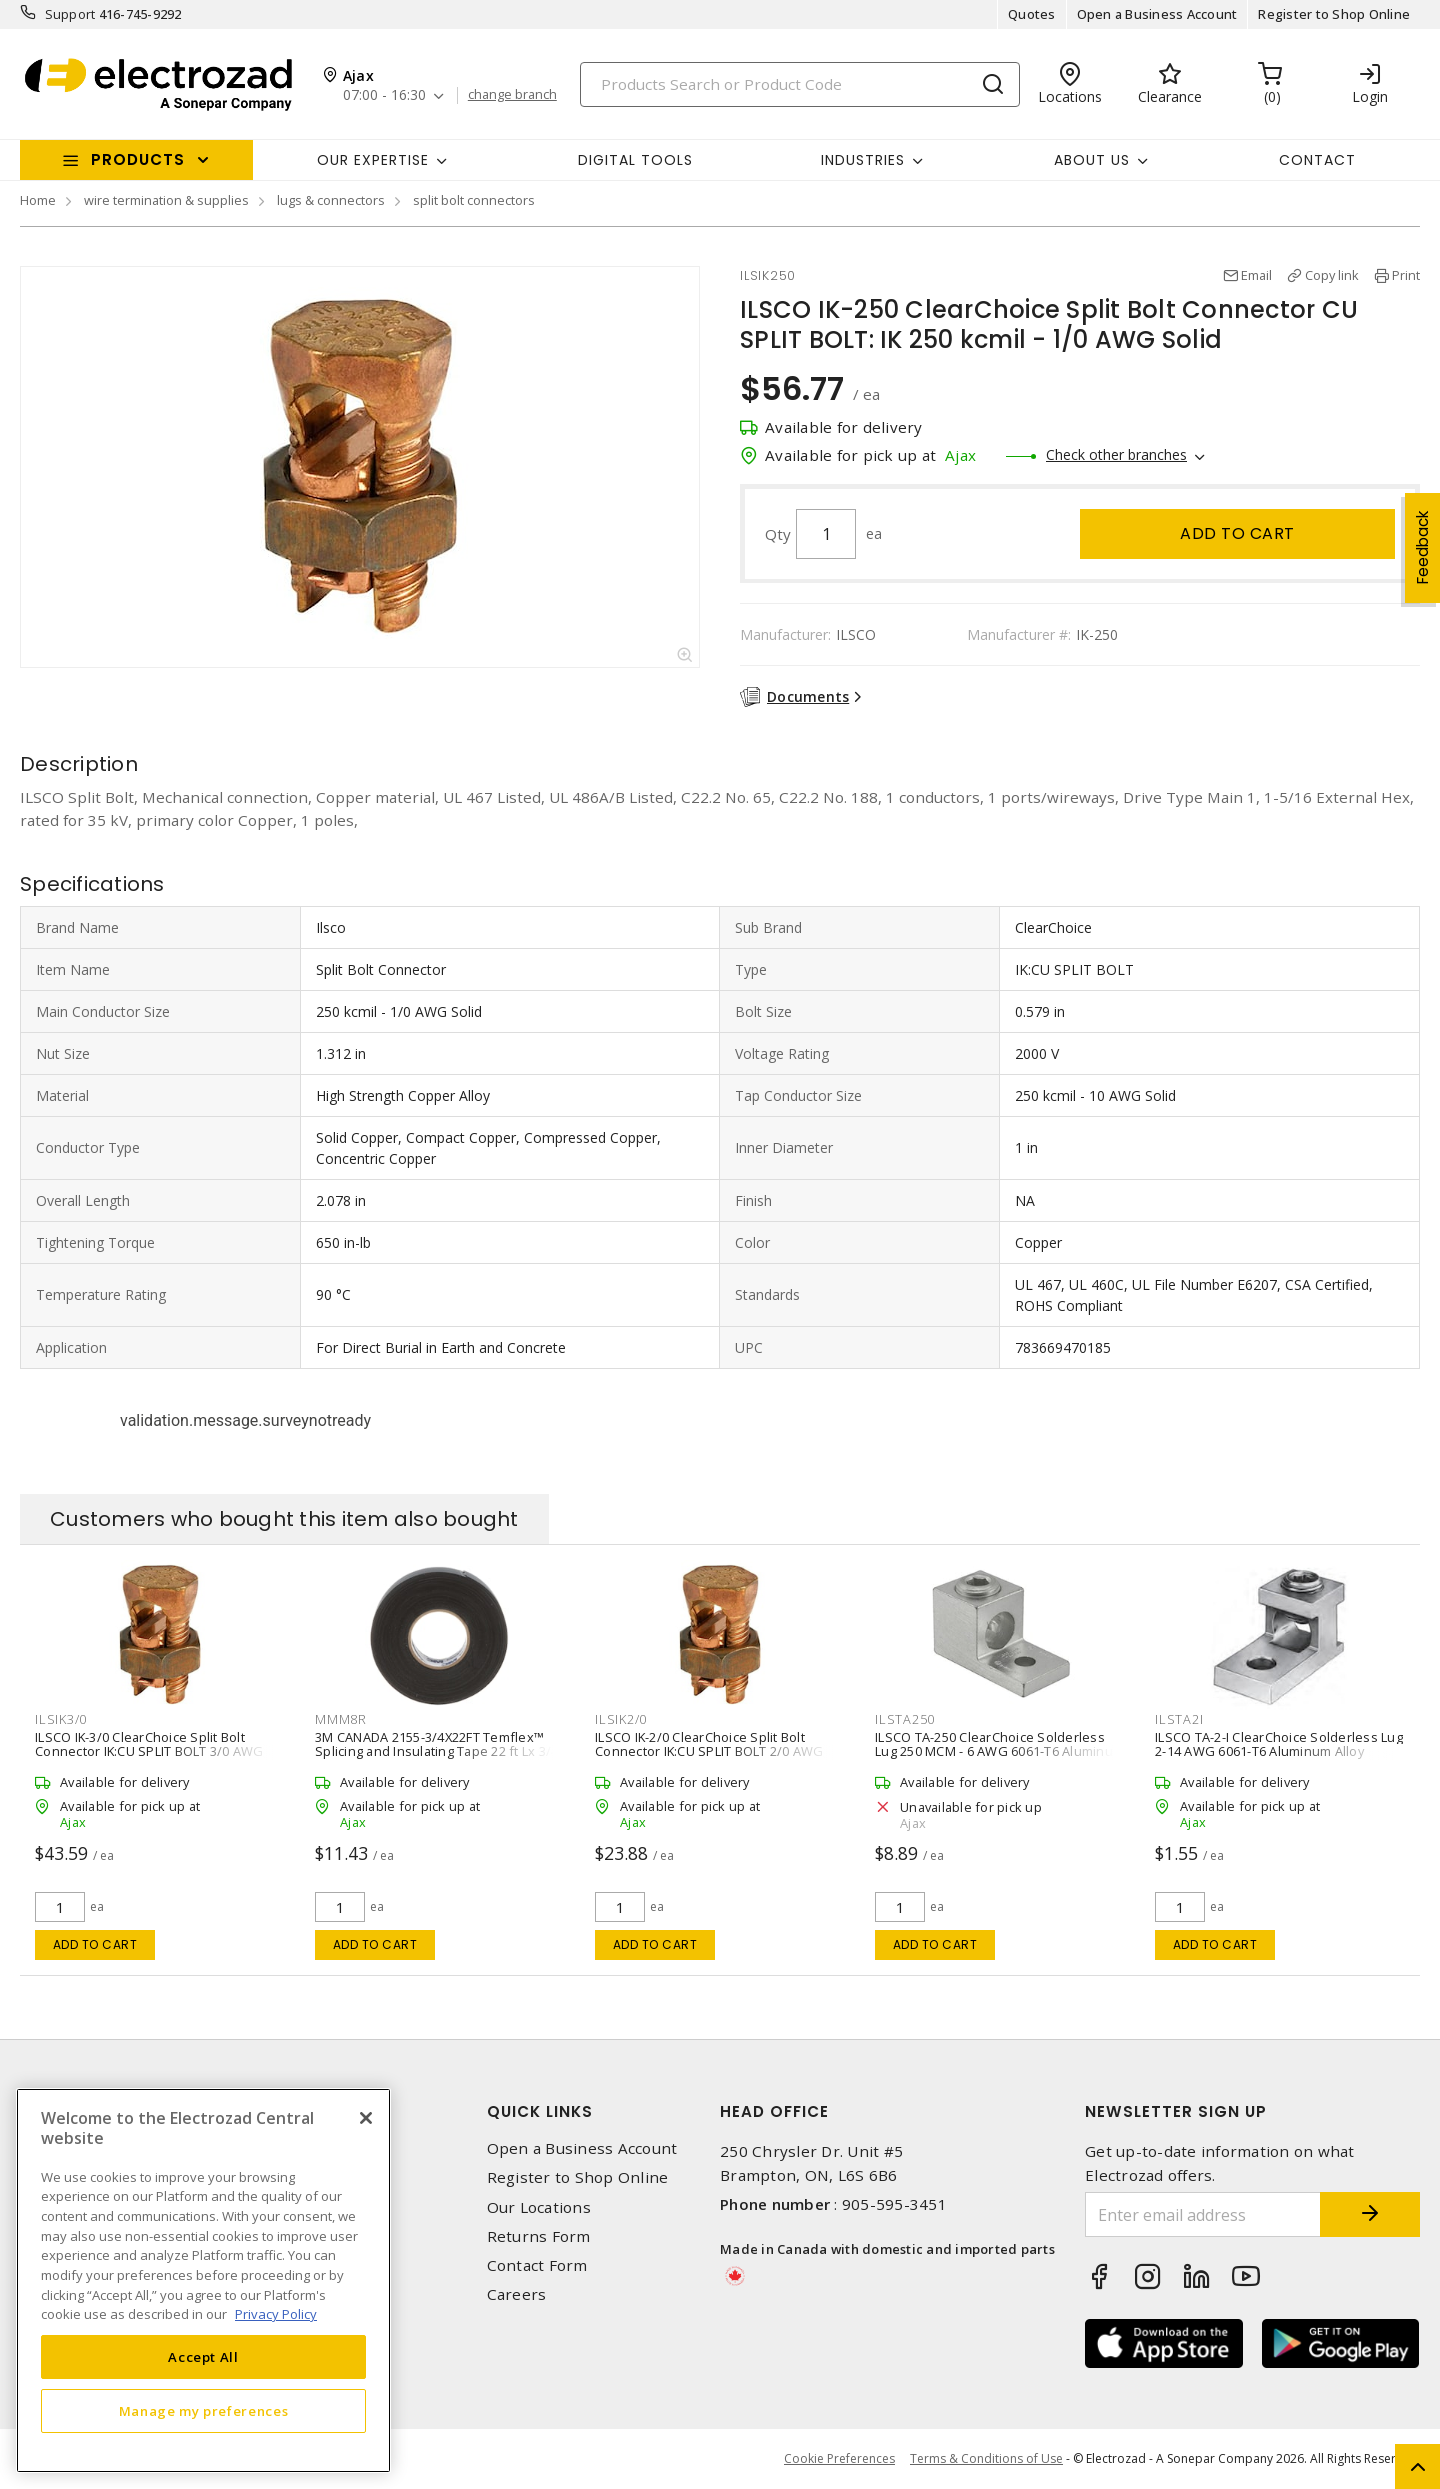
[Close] (366, 2118)
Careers (517, 2294)
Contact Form (537, 2265)
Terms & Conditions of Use (986, 2458)
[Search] (800, 84)
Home (38, 200)
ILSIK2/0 (621, 1719)
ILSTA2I (1179, 1719)
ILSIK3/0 (61, 1719)
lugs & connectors (331, 200)
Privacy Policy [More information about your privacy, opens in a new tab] (276, 2314)
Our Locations (539, 2207)
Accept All (203, 2357)
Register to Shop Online (1334, 14)
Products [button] (138, 159)
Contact (1317, 160)
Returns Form (539, 2236)
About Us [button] (1092, 160)
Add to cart (1237, 533)
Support (70, 14)
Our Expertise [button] (373, 160)
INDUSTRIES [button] (863, 160)
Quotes (1032, 14)
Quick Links (540, 2111)
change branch (512, 95)
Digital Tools (635, 160)
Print (1406, 275)
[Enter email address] (1203, 2214)
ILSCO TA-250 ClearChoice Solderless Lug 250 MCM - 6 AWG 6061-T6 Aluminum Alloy (999, 1751)
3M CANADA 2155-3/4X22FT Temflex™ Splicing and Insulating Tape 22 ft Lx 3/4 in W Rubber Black (436, 1751)
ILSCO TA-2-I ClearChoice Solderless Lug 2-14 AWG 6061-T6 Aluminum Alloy (1279, 1744)
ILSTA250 (905, 1719)
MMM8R (341, 1719)
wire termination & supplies (166, 200)
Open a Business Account (1157, 14)
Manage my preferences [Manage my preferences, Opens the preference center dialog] (204, 2411)
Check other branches (1116, 454)
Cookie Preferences (839, 2459)
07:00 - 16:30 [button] (384, 95)
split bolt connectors (474, 200)
